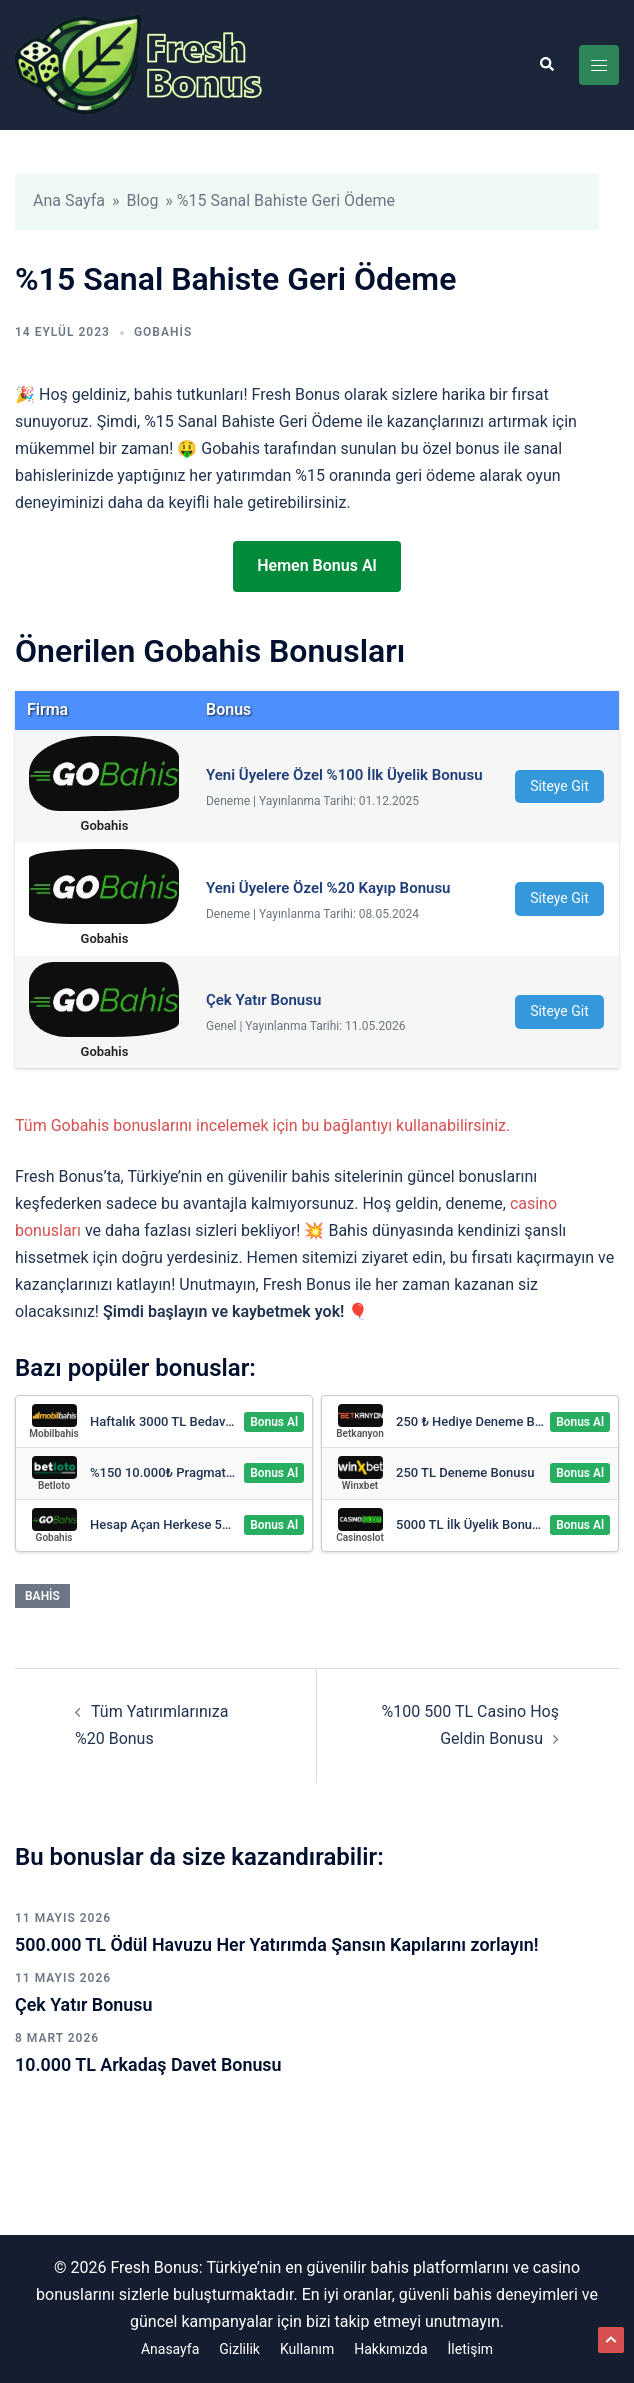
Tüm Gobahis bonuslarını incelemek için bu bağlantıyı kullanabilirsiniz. (262, 1125)
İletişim (471, 2349)
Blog (142, 200)
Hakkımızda (390, 2349)
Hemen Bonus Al (316, 565)
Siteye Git (559, 786)
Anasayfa (170, 2349)
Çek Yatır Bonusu (84, 2004)
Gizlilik (239, 2349)
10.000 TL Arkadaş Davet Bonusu (149, 2064)
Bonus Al (274, 1422)
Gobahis (163, 332)
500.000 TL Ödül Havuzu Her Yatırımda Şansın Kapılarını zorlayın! (278, 1944)
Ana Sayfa (69, 200)
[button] (546, 65)
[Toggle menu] (599, 65)
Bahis (42, 1596)
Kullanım (307, 2349)
